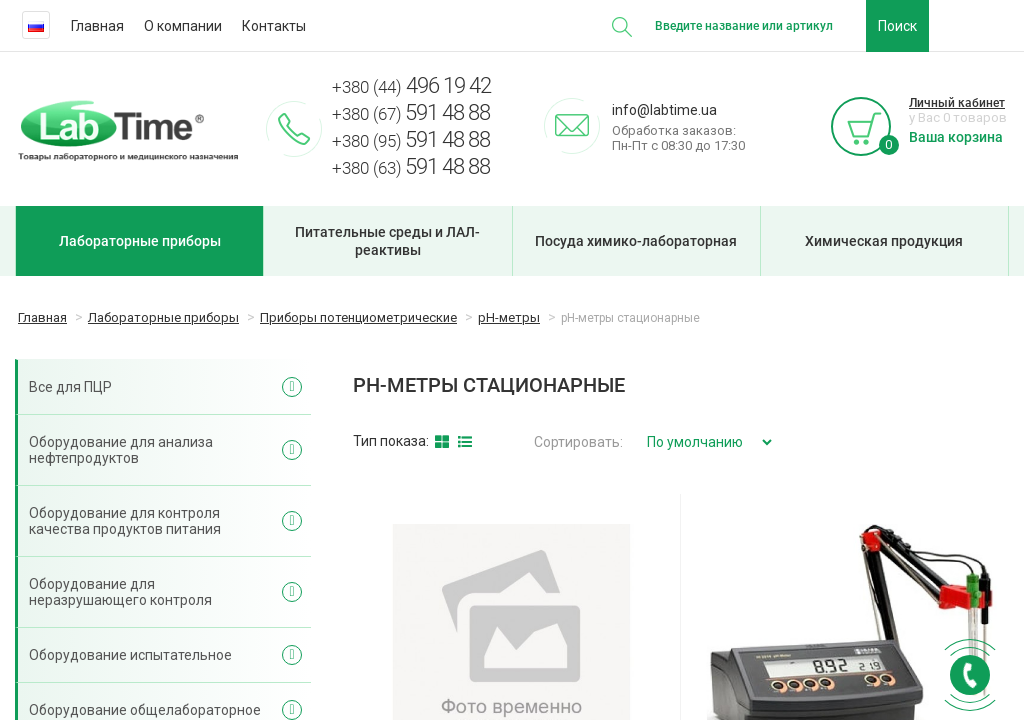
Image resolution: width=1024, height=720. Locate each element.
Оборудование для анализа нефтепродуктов (121, 450)
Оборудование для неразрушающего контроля (120, 592)
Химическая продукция (884, 241)
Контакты (274, 26)
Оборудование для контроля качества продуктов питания (125, 521)
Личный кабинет (957, 103)
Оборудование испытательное (130, 655)
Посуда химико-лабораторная (636, 241)
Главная (97, 26)
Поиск (897, 26)
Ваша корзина (956, 137)
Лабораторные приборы (140, 241)
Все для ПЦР (70, 387)
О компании (183, 26)
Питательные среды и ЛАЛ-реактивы (387, 241)
